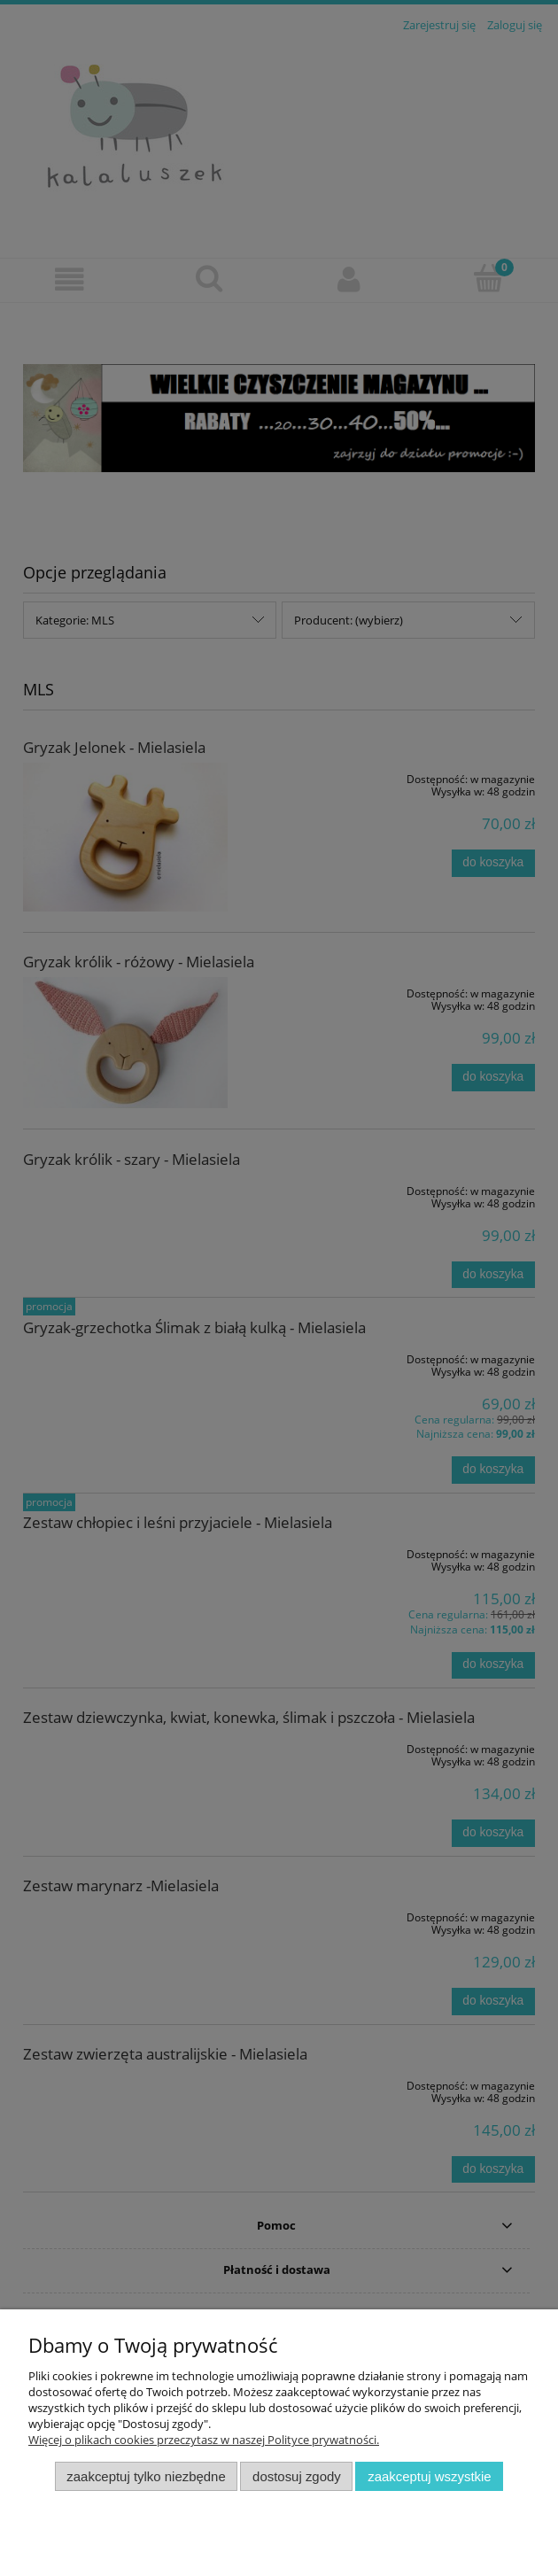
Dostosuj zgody (296, 2476)
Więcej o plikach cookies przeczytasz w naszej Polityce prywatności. (203, 2440)
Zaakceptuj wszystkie (429, 2476)
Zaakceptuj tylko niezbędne (145, 2476)
